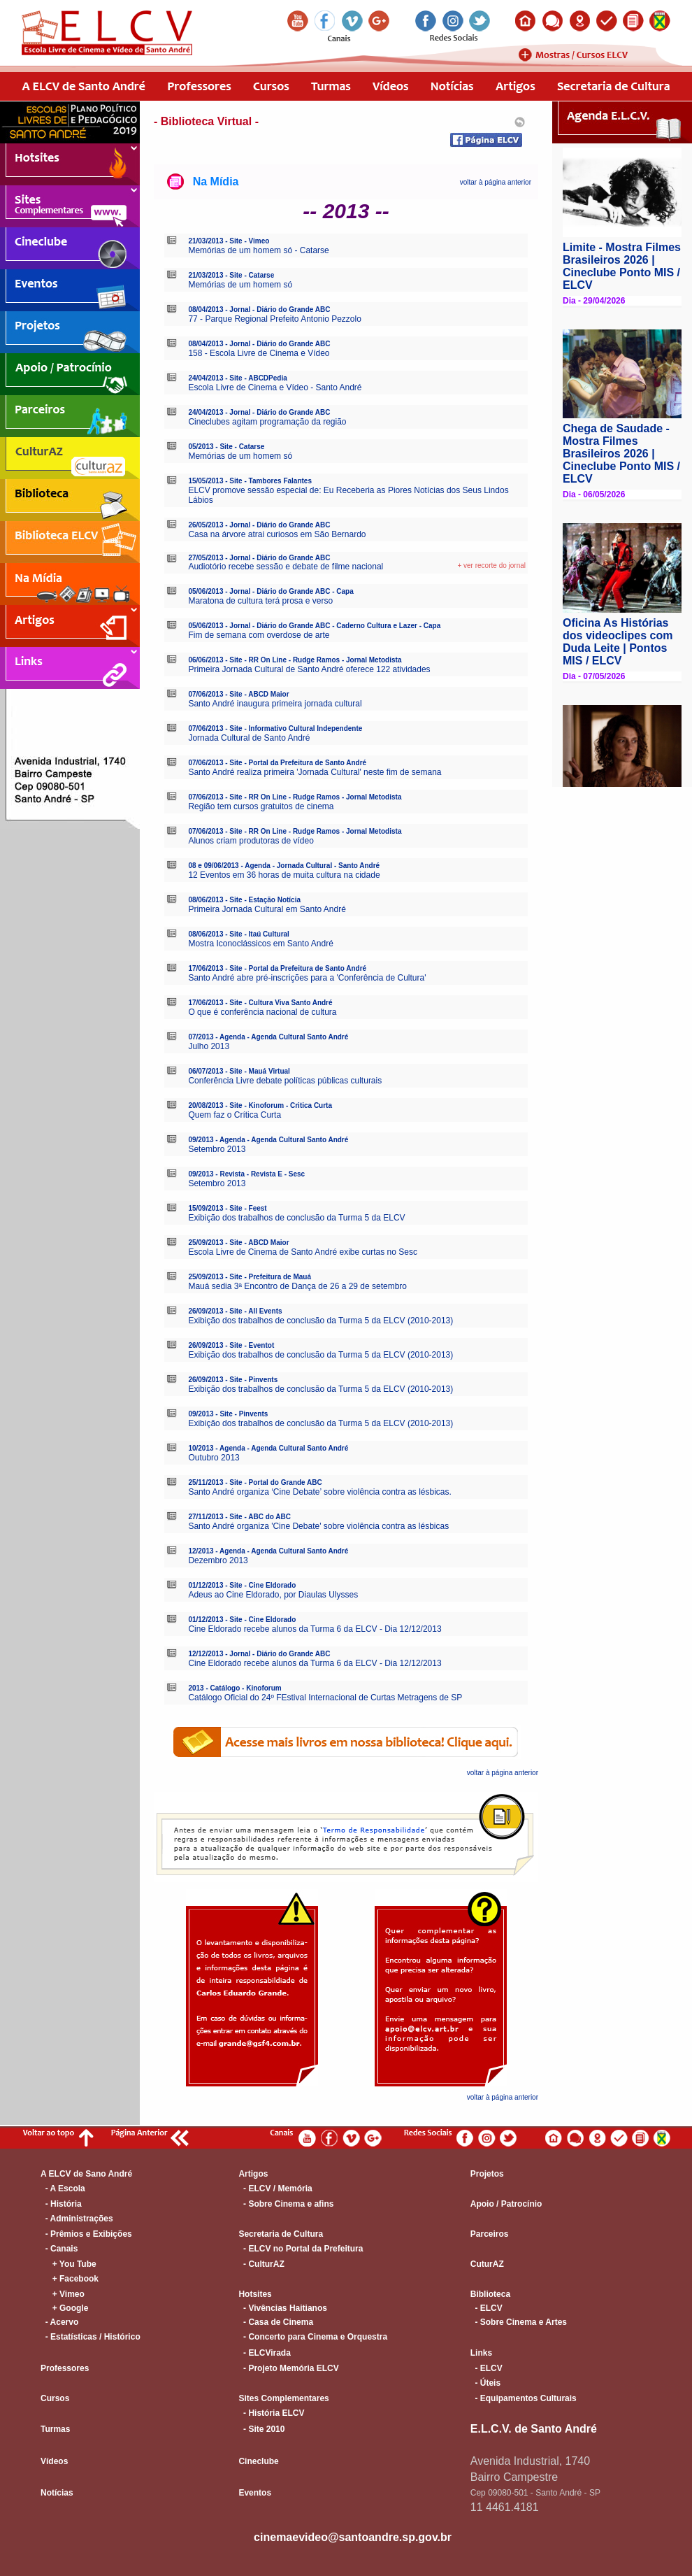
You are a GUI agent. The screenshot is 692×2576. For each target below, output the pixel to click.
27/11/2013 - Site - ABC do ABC (239, 1517)
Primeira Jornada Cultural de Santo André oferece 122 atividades (309, 669)
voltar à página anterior (495, 182)
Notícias (57, 2493)
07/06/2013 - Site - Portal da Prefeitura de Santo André (277, 763)
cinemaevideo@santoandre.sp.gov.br (353, 2537)
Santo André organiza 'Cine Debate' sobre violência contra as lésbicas (318, 1526)
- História (61, 2204)
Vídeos (54, 2461)
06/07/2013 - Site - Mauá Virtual (238, 1071)
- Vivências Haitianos (282, 2308)
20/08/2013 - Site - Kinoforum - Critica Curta (260, 1105)
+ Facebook (70, 2279)
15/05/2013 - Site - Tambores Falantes (250, 481)
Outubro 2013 (213, 1458)
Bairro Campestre (514, 2477)
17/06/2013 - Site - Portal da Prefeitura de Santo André (277, 968)
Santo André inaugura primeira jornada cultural (274, 704)
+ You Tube (68, 2264)
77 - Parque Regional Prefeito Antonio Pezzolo (274, 319)
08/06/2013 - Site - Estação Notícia (244, 900)
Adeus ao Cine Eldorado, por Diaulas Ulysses (273, 1595)
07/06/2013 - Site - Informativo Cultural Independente (275, 728)
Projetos (487, 2174)
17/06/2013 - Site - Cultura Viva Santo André (260, 1002)
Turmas (55, 2429)
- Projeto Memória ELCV (288, 2368)
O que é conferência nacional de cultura (262, 1012)
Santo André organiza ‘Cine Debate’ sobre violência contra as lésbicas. (319, 1492)
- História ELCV (271, 2413)
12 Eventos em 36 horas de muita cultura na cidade (284, 875)
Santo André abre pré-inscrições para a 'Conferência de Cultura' (307, 978)
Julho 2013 (208, 1046)
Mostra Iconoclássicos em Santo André (260, 943)
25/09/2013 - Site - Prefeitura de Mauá (249, 1277)
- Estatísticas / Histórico (90, 2337)
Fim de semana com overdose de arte (258, 635)
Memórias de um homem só (240, 285)
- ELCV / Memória (275, 2188)
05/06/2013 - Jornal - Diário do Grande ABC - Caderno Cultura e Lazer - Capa (314, 625)
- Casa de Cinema (275, 2322)
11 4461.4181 (504, 2507)
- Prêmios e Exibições (86, 2234)
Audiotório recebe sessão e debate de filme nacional (285, 566)
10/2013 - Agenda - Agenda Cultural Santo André (268, 1448)
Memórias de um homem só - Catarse (258, 250)
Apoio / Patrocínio (506, 2204)
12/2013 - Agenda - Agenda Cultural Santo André (268, 1551)
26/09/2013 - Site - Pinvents (232, 1379)
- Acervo (59, 2322)
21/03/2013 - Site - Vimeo (228, 241)
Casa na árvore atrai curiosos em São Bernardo (277, 534)
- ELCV (486, 2308)
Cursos (55, 2398)
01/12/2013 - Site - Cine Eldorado (242, 1585)
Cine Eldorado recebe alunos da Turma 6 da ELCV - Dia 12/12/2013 (314, 1629)
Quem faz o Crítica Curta (234, 1115)
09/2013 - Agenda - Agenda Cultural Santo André (268, 1140)
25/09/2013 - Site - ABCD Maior (238, 1242)
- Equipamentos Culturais (523, 2398)
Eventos (254, 2493)
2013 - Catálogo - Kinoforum (234, 1688)
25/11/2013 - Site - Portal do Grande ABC (255, 1482)
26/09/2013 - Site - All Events (235, 1311)
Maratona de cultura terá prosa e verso (260, 601)
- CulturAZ (261, 2264)
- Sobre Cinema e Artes (518, 2322)
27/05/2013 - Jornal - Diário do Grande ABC (259, 558)
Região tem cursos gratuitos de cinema (260, 806)
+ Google (64, 2308)
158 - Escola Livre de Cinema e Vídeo (258, 353)
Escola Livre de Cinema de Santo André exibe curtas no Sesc (302, 1252)
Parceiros (489, 2234)
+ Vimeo (63, 2294)
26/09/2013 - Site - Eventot (231, 1345)
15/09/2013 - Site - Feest (227, 1208)
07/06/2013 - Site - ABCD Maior (238, 694)
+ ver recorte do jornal (491, 565)
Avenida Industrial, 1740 (530, 2461)
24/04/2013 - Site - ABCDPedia (237, 378)
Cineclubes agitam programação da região (267, 422)
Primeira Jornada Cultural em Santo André (266, 909)
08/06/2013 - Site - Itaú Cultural (238, 934)
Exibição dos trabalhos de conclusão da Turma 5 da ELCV (296, 1218)
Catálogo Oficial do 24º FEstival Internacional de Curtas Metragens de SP (325, 1697)
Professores (65, 2368)
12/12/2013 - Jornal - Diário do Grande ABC (259, 1654)
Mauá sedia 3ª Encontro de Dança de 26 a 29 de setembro (297, 1286)
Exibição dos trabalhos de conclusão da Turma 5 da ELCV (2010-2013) (320, 1320)
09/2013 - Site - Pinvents (228, 1414)
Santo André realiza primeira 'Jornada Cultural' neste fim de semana (314, 772)
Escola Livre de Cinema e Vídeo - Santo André (274, 387)
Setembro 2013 (216, 1149)
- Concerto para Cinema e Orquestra (312, 2337)
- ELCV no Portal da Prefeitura (300, 2249)
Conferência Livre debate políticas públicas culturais (285, 1081)
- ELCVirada (264, 2353)
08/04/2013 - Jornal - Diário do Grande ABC (259, 309)
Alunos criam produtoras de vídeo (250, 841)
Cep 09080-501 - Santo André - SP (535, 2493)
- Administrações (77, 2218)
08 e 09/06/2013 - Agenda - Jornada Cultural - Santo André (284, 865)
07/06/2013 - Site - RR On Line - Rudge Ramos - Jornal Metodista (294, 797)
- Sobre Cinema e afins (285, 2204)
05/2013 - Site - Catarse (226, 446)
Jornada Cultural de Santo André (249, 738)
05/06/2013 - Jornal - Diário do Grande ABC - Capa (270, 591)
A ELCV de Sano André (86, 2174)
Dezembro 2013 (217, 1560)
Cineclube (258, 2461)
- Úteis (485, 2383)
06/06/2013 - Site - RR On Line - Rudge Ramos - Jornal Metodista (294, 660)
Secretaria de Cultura (280, 2234)
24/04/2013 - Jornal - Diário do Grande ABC (259, 412)
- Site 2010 (261, 2429)
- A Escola (63, 2188)
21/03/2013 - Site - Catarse (231, 275)
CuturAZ (487, 2264)
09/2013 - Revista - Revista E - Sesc (246, 1174)
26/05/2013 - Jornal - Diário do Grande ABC (259, 525)
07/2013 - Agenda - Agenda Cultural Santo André (268, 1037)
